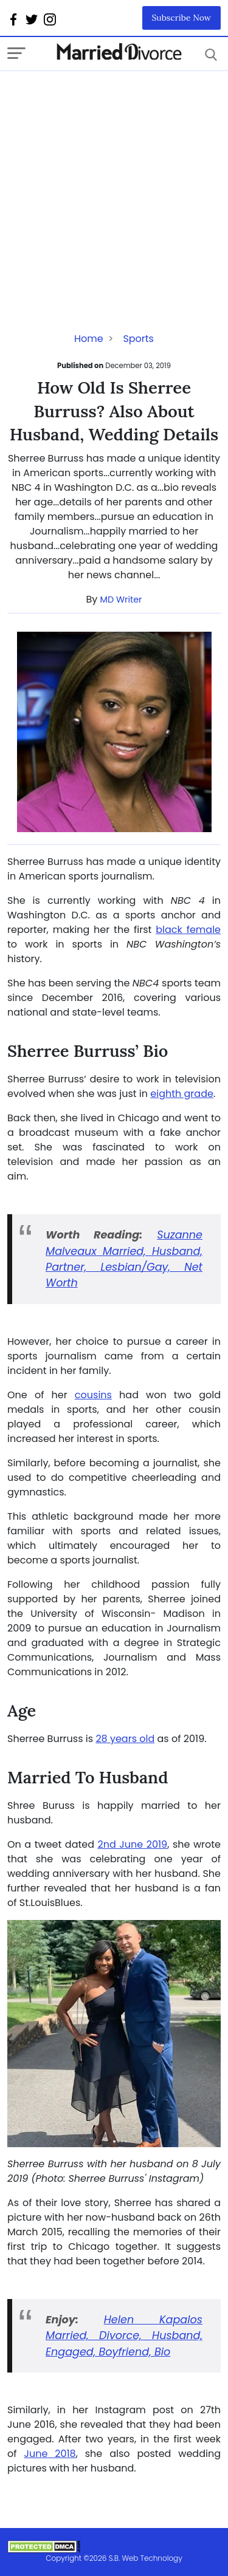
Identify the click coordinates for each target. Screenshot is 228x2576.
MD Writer (121, 599)
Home (88, 339)
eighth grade (181, 1094)
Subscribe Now (182, 17)
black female (188, 930)
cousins (93, 1395)
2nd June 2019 (133, 1844)
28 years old (124, 1739)
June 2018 (49, 2454)
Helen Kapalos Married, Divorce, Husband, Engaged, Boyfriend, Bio (124, 2335)
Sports (138, 339)
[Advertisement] (114, 185)
